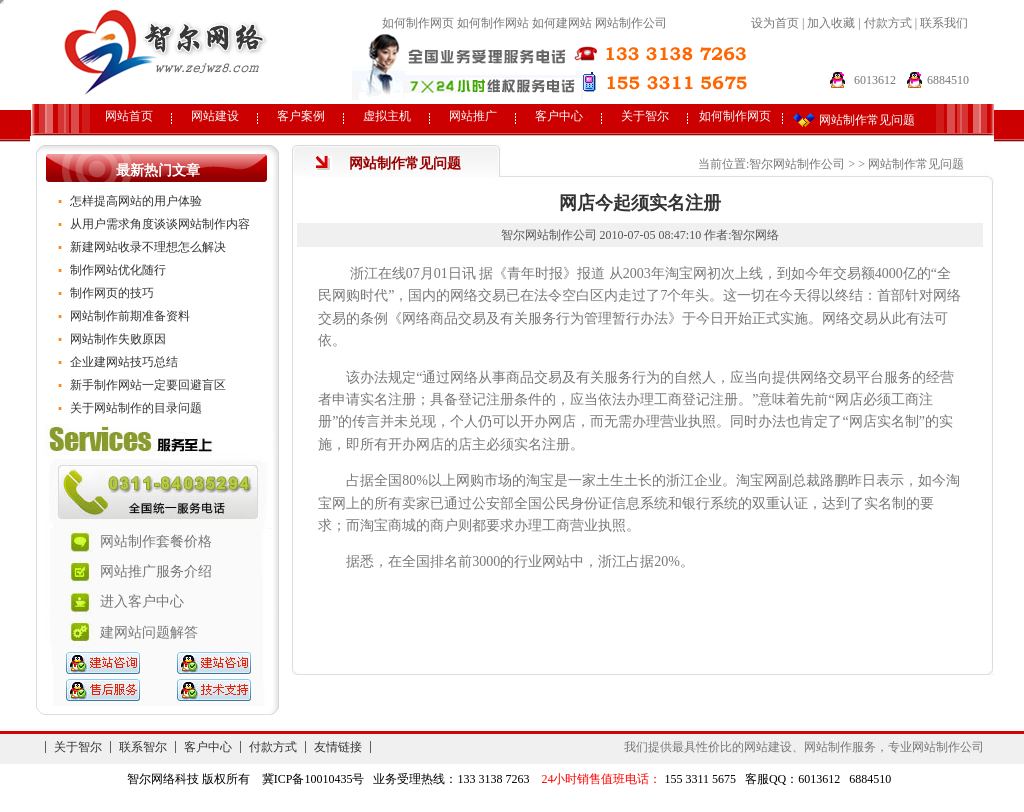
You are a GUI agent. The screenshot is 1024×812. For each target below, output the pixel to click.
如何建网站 (562, 23)
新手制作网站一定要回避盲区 (148, 385)
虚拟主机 (387, 116)
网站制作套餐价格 (156, 541)
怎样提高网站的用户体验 (136, 201)
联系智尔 (143, 747)
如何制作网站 (493, 23)
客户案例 (301, 116)
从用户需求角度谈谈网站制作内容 (160, 224)
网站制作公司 (631, 23)
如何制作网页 (418, 23)
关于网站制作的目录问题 (136, 408)
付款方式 (889, 23)
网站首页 (129, 116)
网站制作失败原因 (118, 339)
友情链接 (338, 747)
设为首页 (775, 23)
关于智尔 (645, 116)
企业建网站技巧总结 (124, 362)
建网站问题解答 (149, 632)
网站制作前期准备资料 (130, 316)
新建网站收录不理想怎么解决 (148, 247)
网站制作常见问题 (916, 164)
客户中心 (559, 116)
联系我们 (944, 23)
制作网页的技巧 (112, 293)
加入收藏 (831, 23)
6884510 (948, 80)
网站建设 (215, 116)
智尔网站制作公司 (797, 164)
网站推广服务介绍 (156, 571)
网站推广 (473, 116)
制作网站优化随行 (118, 270)
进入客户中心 (142, 601)
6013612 (875, 80)
